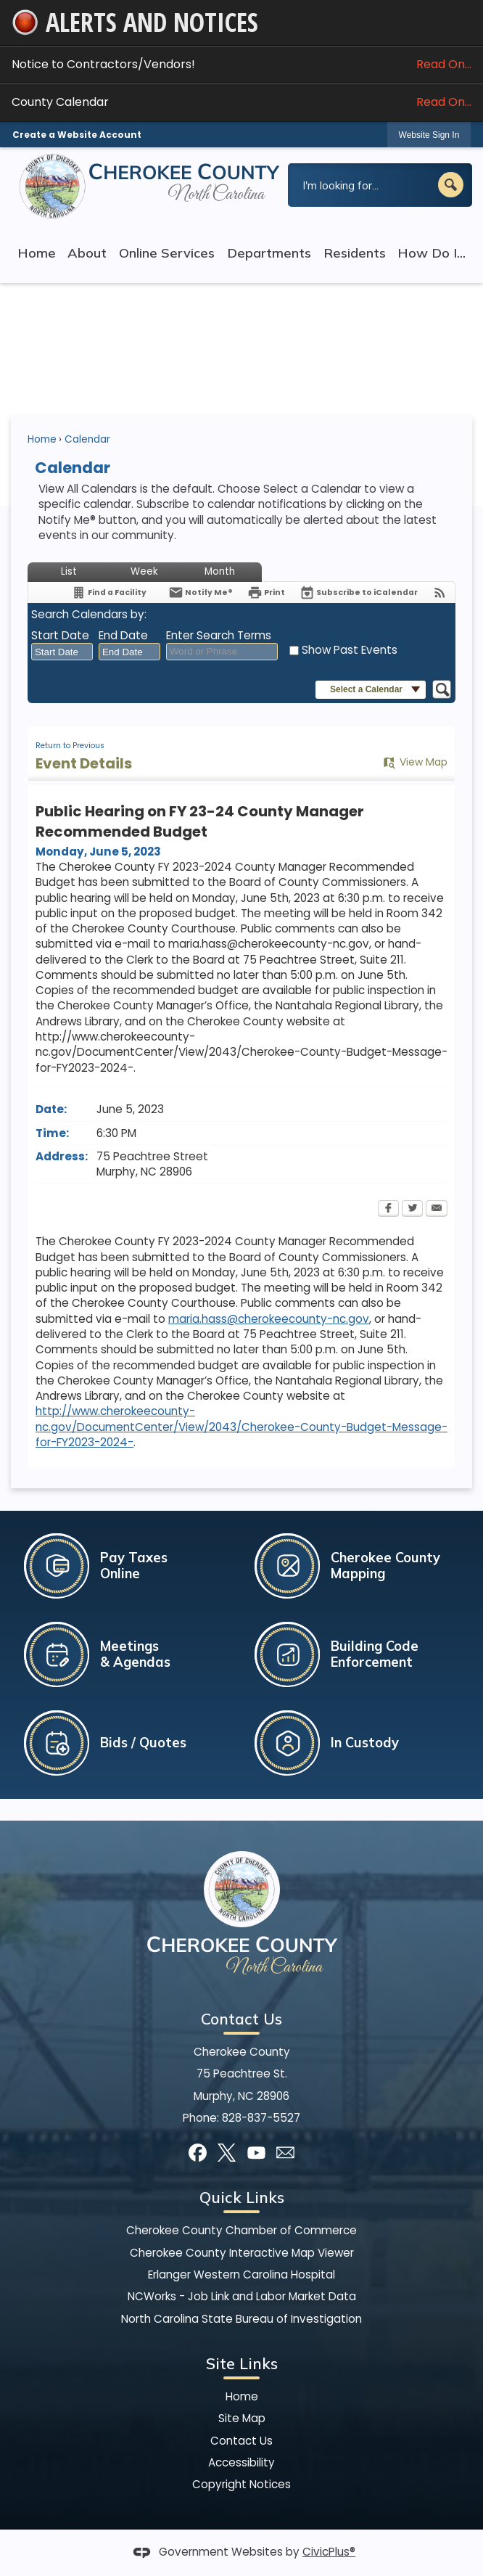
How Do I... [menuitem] (431, 253)
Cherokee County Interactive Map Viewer (242, 2252)
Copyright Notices (241, 2484)
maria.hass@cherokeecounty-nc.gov (268, 1318)
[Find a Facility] (108, 592)
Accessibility (241, 2462)
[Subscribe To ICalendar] (359, 592)
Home (42, 439)
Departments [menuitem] (269, 253)
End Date (123, 635)
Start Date (60, 635)
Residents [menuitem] (354, 253)
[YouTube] (256, 2153)
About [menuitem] (87, 253)
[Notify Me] (200, 592)
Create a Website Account (76, 134)
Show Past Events (349, 649)
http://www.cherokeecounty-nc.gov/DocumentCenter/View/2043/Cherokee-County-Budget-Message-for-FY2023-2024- (241, 1426)
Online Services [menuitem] (167, 253)
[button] (450, 184)
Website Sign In (429, 135)
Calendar (87, 439)
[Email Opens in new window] (436, 1209)
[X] (227, 2153)
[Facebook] (198, 2153)
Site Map (241, 2418)
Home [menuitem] (36, 253)
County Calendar (241, 102)
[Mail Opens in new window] (285, 2153)
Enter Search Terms (218, 635)
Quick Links (241, 2197)
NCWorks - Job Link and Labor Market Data (242, 2296)
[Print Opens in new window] (266, 592)
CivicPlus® (328, 2551)
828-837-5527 (261, 2117)
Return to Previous (70, 745)
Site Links (242, 2363)
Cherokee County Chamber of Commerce (241, 2230)
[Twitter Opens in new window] (412, 1209)
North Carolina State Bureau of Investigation (241, 2318)
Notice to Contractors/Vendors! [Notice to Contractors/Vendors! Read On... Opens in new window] (241, 64)
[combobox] (62, 652)
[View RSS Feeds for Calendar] (439, 592)
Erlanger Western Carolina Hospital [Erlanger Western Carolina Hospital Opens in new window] (241, 2274)
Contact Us (241, 2440)
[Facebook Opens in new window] (388, 1209)
